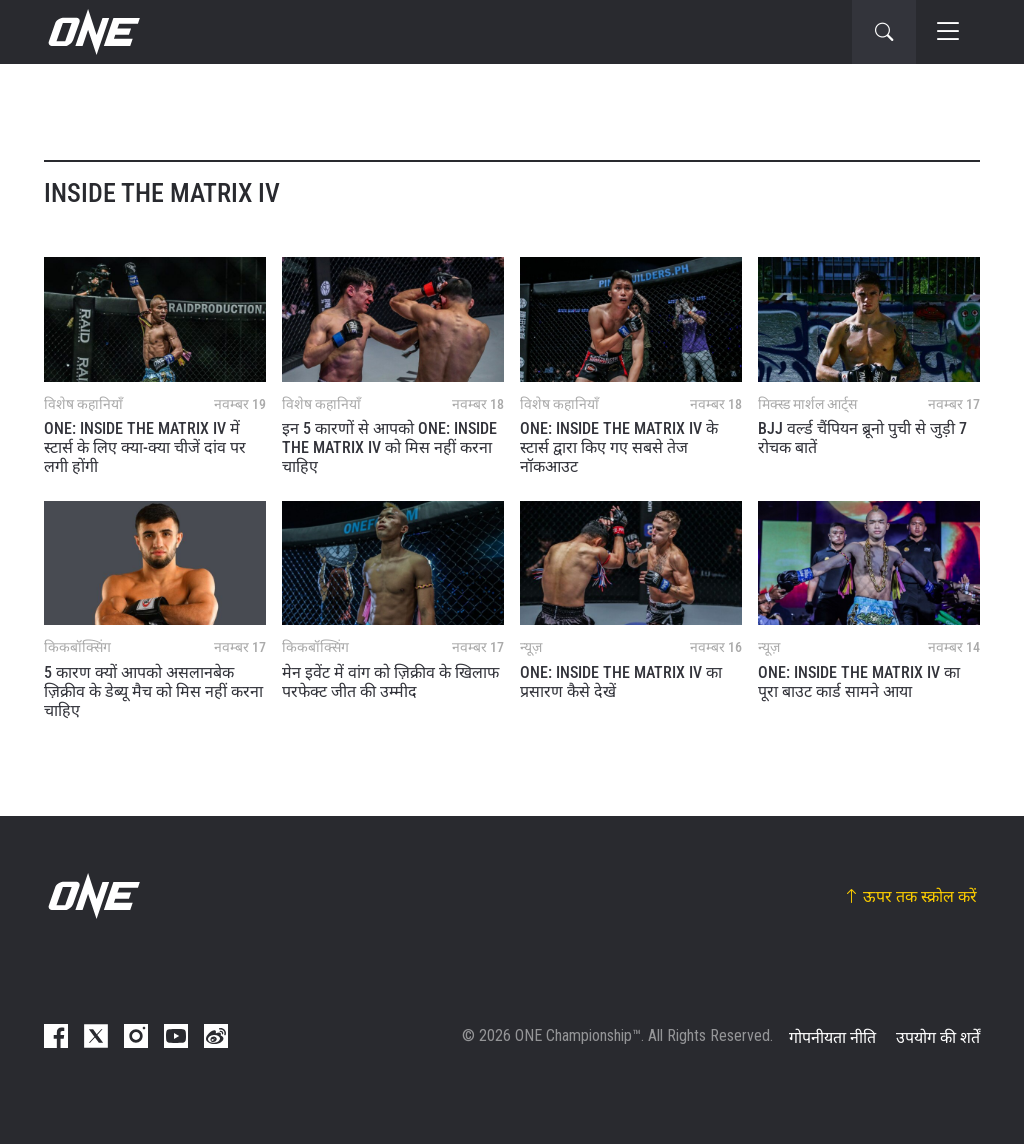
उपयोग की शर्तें (938, 1037)
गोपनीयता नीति (832, 1037)
